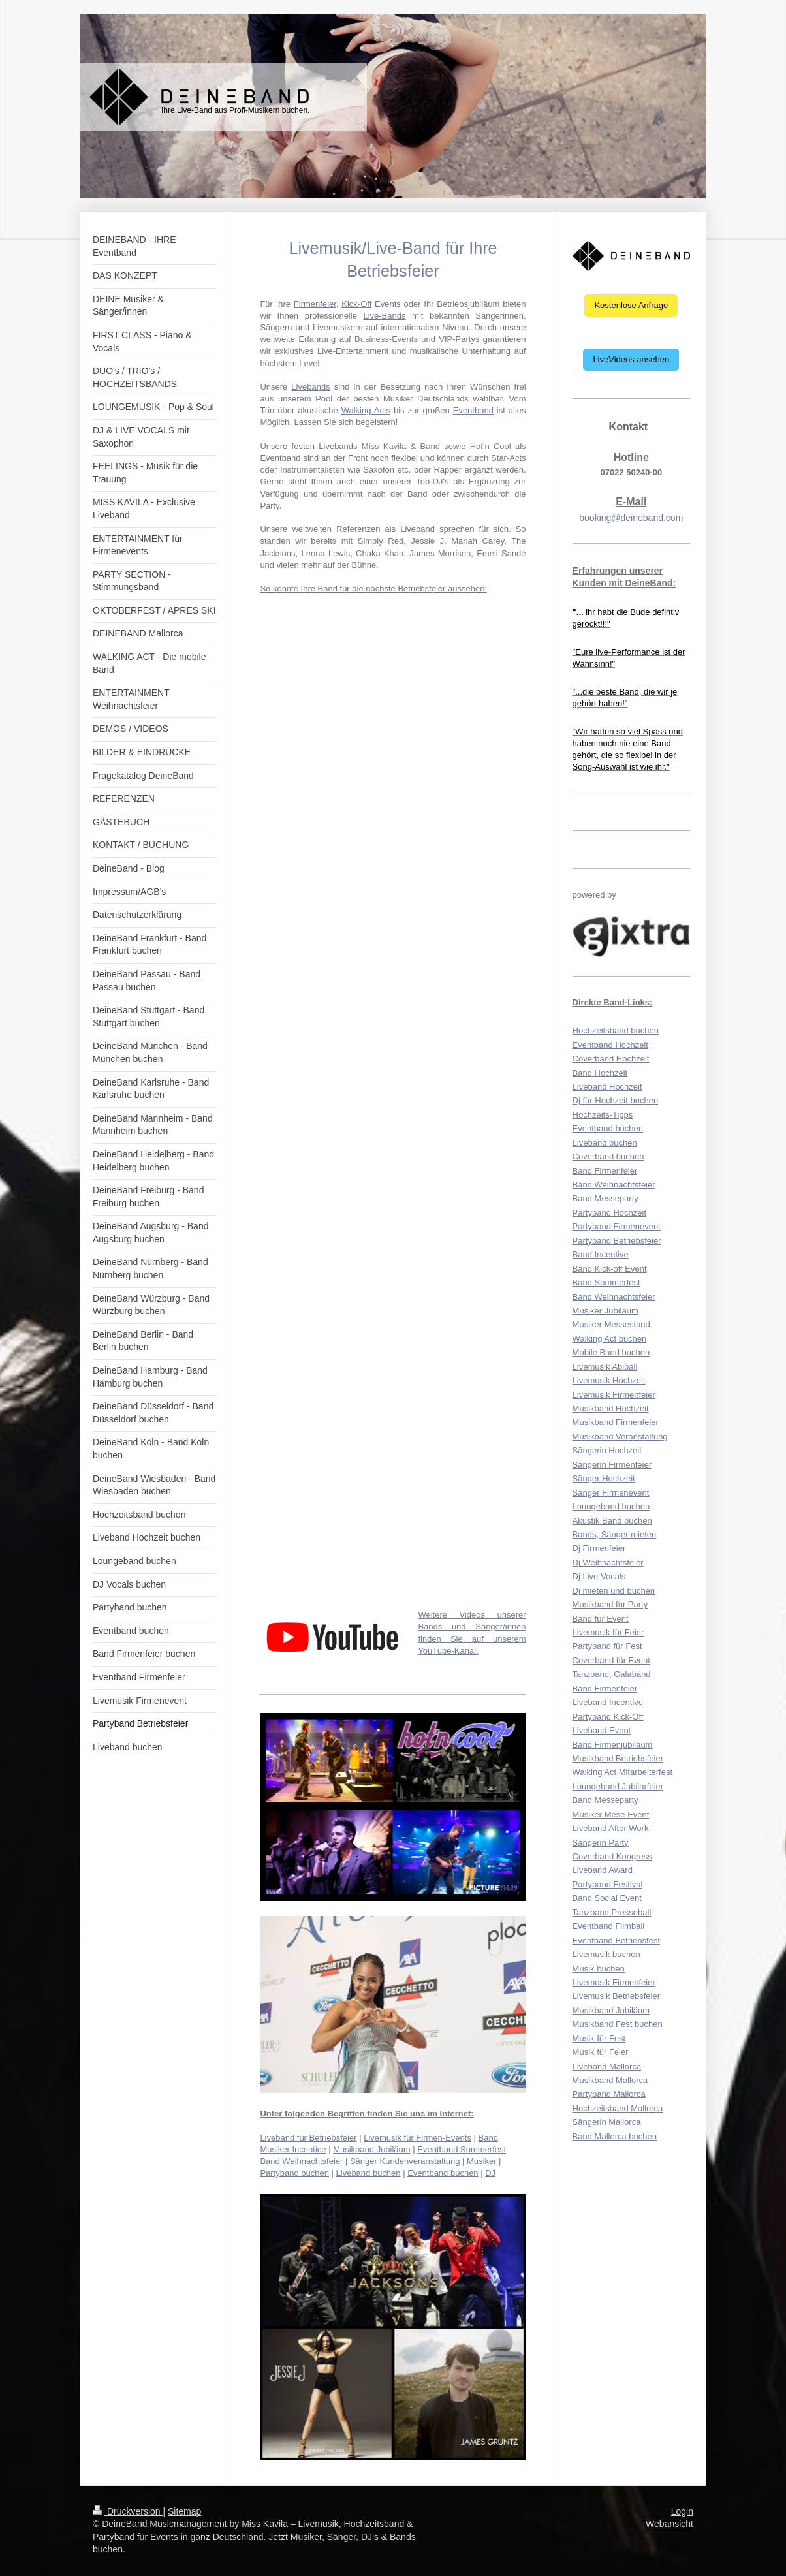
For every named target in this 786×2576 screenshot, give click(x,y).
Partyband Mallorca (609, 2094)
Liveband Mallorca (607, 2066)
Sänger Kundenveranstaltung (405, 2161)
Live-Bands (384, 316)
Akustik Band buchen (612, 1521)
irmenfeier (317, 304)
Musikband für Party (610, 1604)
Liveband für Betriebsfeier (308, 2138)
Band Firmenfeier (605, 1171)
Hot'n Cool (490, 446)
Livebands (310, 387)
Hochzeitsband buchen (616, 1030)
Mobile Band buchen (611, 1352)
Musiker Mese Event (611, 1814)
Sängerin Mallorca (607, 2122)
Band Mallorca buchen (615, 2136)
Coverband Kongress (612, 1856)
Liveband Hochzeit (607, 1087)
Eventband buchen (442, 2173)
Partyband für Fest (607, 1646)
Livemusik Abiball (605, 1367)
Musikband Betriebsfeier (618, 1758)
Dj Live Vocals (599, 1576)
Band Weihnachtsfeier (301, 2161)
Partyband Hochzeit (609, 1212)
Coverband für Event (611, 1660)
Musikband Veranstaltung (620, 1436)
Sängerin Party (601, 1842)
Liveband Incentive (608, 1702)
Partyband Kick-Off (608, 1716)
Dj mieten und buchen (614, 1590)
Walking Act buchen (610, 1338)
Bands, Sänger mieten (615, 1534)
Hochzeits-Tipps (603, 1115)
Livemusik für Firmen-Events (417, 2138)
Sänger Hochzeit (604, 1478)
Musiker (482, 2161)
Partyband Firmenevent (617, 1226)
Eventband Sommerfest (461, 2149)
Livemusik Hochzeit (609, 1380)
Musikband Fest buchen (618, 2024)
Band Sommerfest (606, 1282)
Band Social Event (607, 1898)
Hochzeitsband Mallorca (618, 2108)
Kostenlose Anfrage (631, 305)
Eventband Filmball (609, 1926)
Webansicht (669, 2524)
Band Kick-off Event (610, 1269)
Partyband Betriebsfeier (617, 1241)
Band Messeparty (605, 1198)
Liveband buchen (368, 2173)
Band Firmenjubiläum (613, 1745)
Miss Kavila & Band (401, 446)
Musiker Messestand (611, 1324)
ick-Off (359, 304)
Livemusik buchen (606, 1954)
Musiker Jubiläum (605, 1310)
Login (682, 2511)
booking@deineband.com (631, 517)
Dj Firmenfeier (599, 1548)
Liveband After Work (611, 1828)
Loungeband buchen (611, 1506)
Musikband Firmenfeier (616, 1422)
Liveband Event (602, 1730)
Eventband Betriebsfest (616, 1940)
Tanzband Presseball (612, 1912)
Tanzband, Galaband (612, 1674)
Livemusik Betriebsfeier (616, 1996)
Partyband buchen (294, 2173)
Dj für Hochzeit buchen (616, 1100)
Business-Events (386, 339)
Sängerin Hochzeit (607, 1450)
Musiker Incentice (293, 2149)
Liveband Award (604, 1870)
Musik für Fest (599, 2038)
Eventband (473, 410)
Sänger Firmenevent (611, 1493)
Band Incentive (601, 1254)
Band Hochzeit (600, 1073)
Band (488, 2138)
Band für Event (601, 1619)
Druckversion (128, 2511)
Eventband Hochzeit (610, 1045)
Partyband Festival (608, 1884)
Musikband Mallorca (610, 2080)
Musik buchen (599, 1968)
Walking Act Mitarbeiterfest (622, 1772)
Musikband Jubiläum (372, 2149)
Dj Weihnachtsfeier (608, 1562)
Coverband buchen (608, 1156)
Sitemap (184, 2511)
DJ (490, 2173)
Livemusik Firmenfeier (614, 1395)
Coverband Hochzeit (611, 1058)
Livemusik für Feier (608, 1632)
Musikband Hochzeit (611, 1408)
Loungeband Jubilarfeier (618, 1786)
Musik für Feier (601, 2052)
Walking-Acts (365, 410)
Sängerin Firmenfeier (612, 1464)
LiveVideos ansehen (631, 359)
